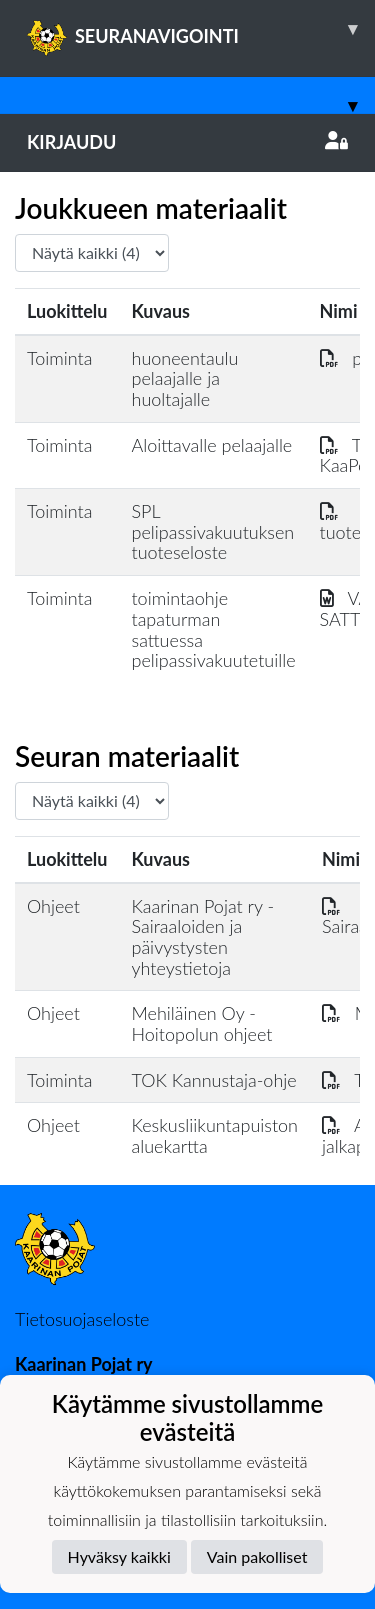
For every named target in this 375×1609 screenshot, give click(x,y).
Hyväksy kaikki (119, 1556)
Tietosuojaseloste (82, 1319)
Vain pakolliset (257, 1556)
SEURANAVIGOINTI (201, 29)
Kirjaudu (187, 142)
